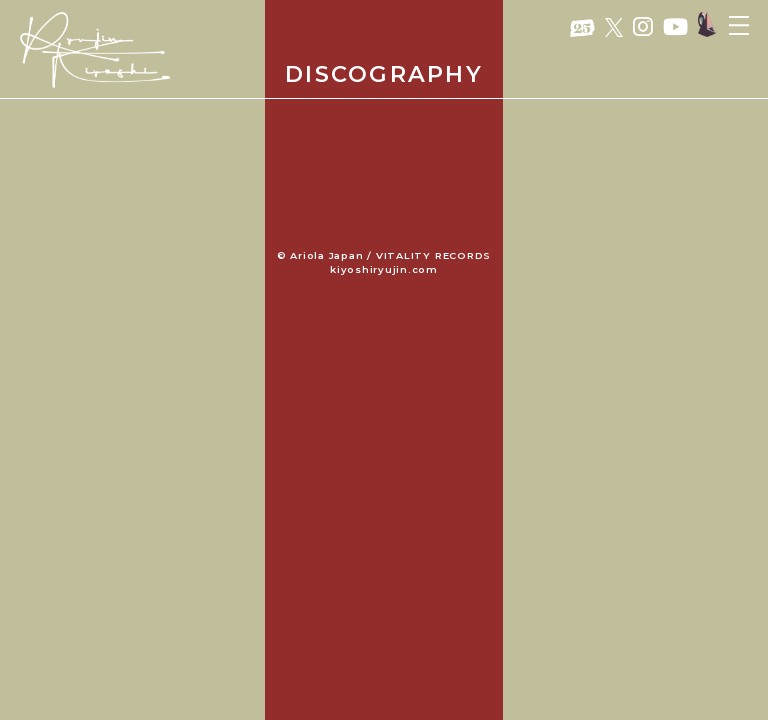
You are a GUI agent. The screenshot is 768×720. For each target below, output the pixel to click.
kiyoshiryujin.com (384, 269)
